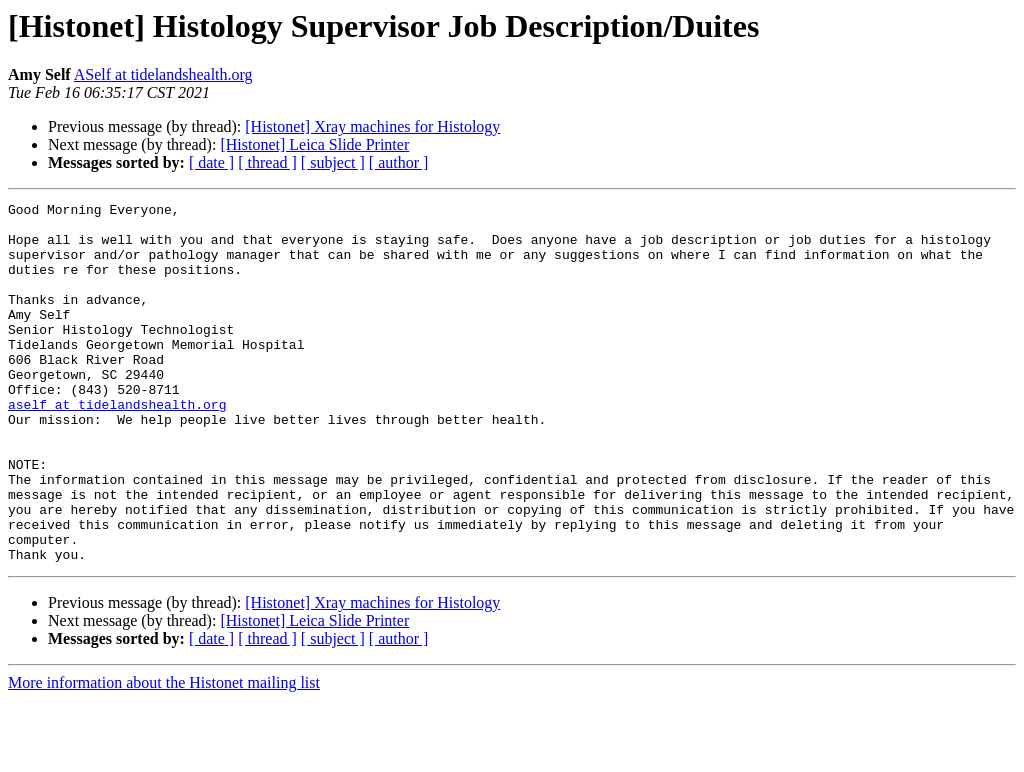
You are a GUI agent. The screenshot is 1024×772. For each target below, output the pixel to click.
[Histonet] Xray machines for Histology (372, 126)
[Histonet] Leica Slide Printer (314, 144)
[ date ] (211, 162)
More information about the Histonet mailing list (164, 754)
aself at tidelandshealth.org (117, 446)
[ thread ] (267, 162)
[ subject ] (333, 162)
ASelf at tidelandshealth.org (163, 74)
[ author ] (399, 162)
